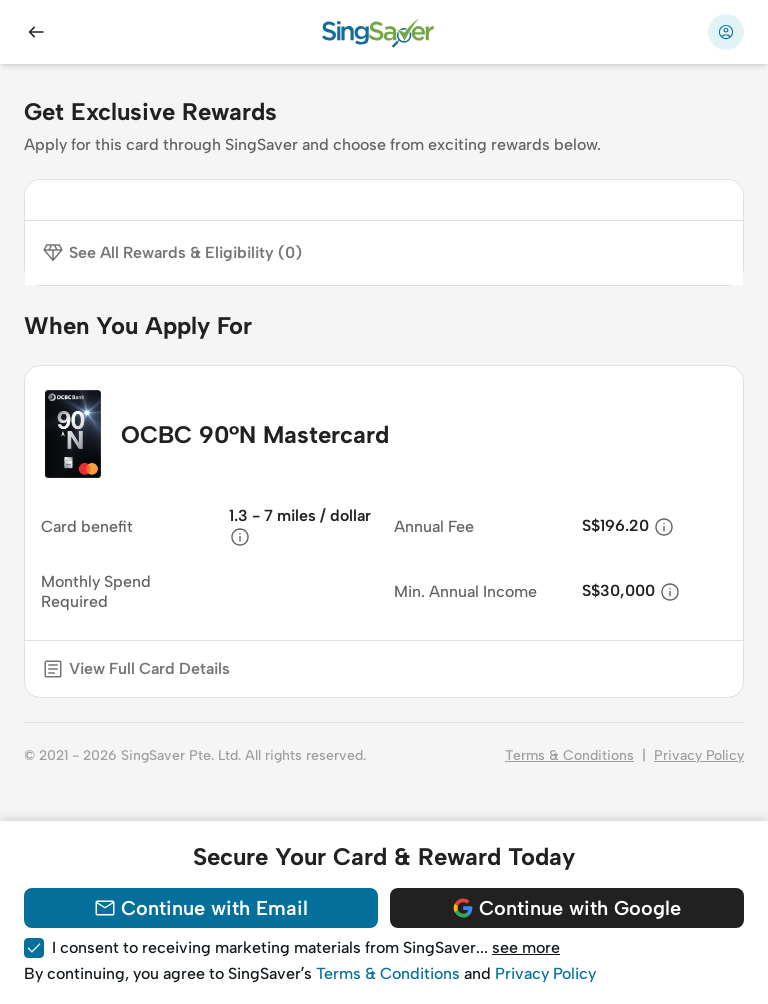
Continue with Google (566, 908)
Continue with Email (200, 908)
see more (526, 947)
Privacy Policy (699, 755)
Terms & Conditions (569, 755)
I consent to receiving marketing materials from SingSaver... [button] (306, 948)
